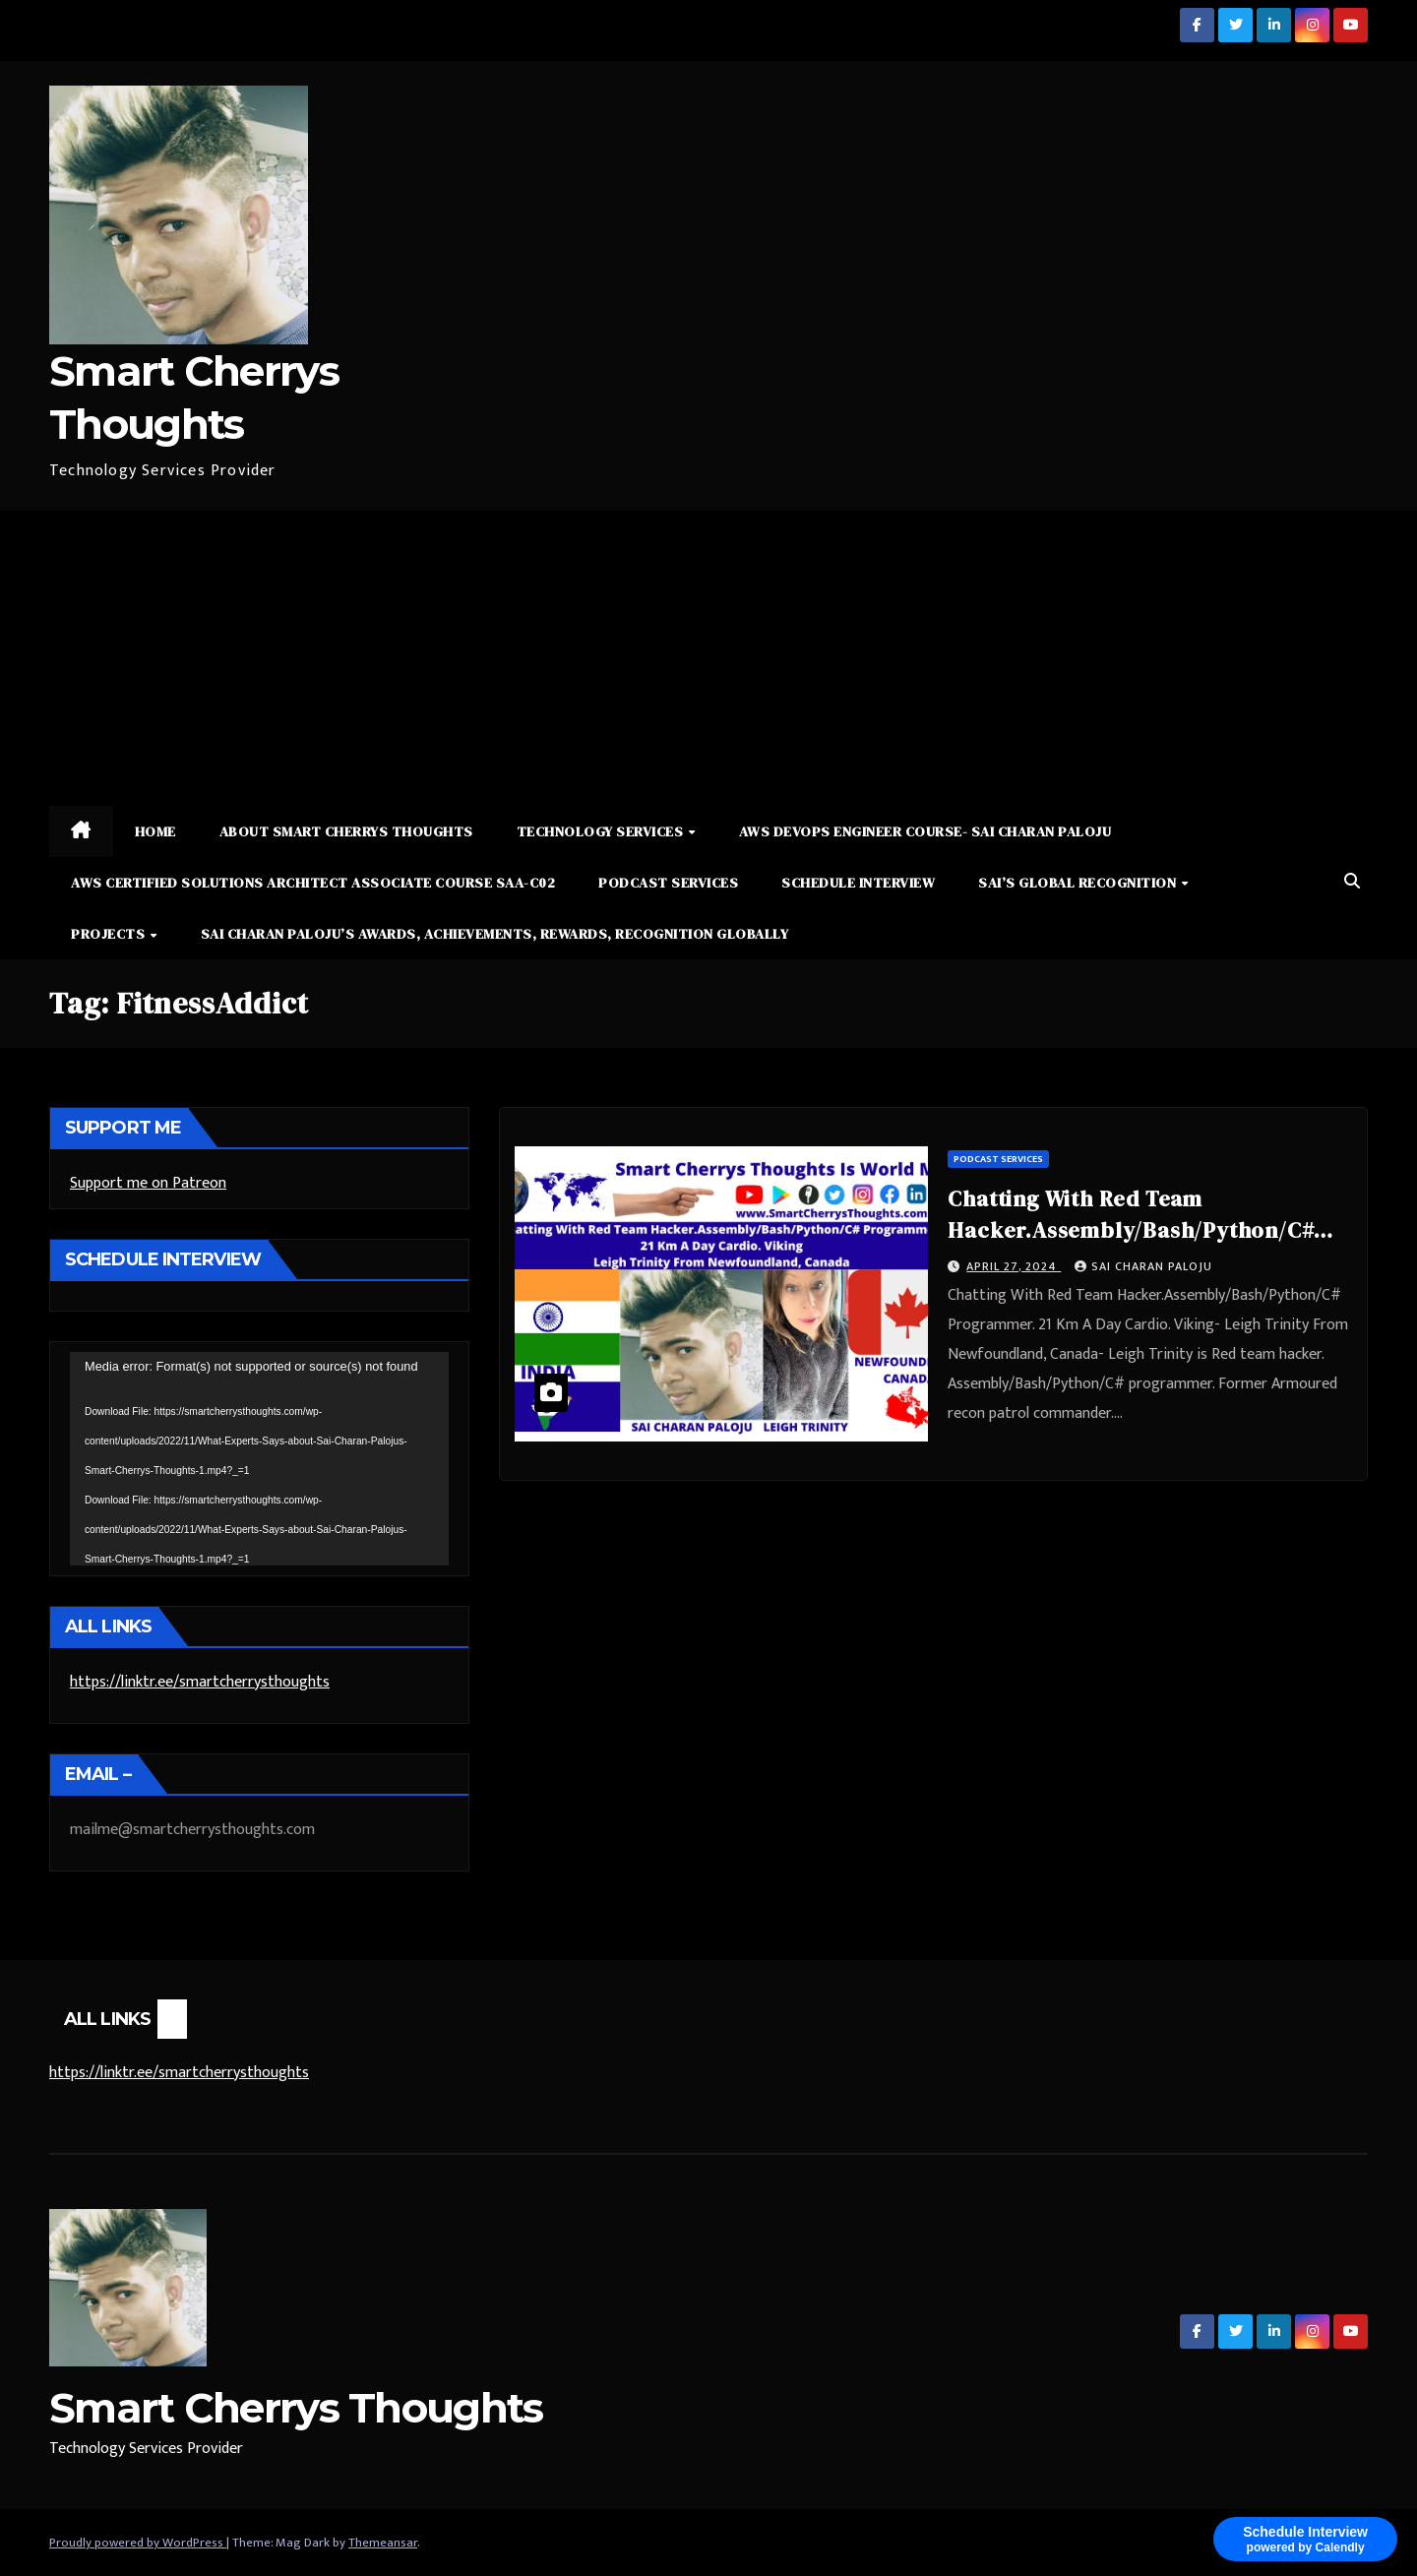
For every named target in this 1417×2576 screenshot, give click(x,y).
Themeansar (382, 2542)
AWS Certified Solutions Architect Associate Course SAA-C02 (313, 882)
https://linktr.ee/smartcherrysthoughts (200, 1682)
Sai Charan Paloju (1143, 1266)
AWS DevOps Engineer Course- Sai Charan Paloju (925, 831)
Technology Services (602, 831)
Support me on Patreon (148, 1183)
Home (155, 831)
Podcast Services (668, 882)
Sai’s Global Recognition (1079, 882)
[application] (259, 1458)
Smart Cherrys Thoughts (296, 2407)
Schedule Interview (858, 882)
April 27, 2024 (1013, 1266)
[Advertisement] (708, 658)
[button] (1352, 882)
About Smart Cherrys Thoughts (346, 831)
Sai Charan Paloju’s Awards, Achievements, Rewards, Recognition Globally (495, 934)
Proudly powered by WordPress (137, 2542)
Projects (110, 934)
